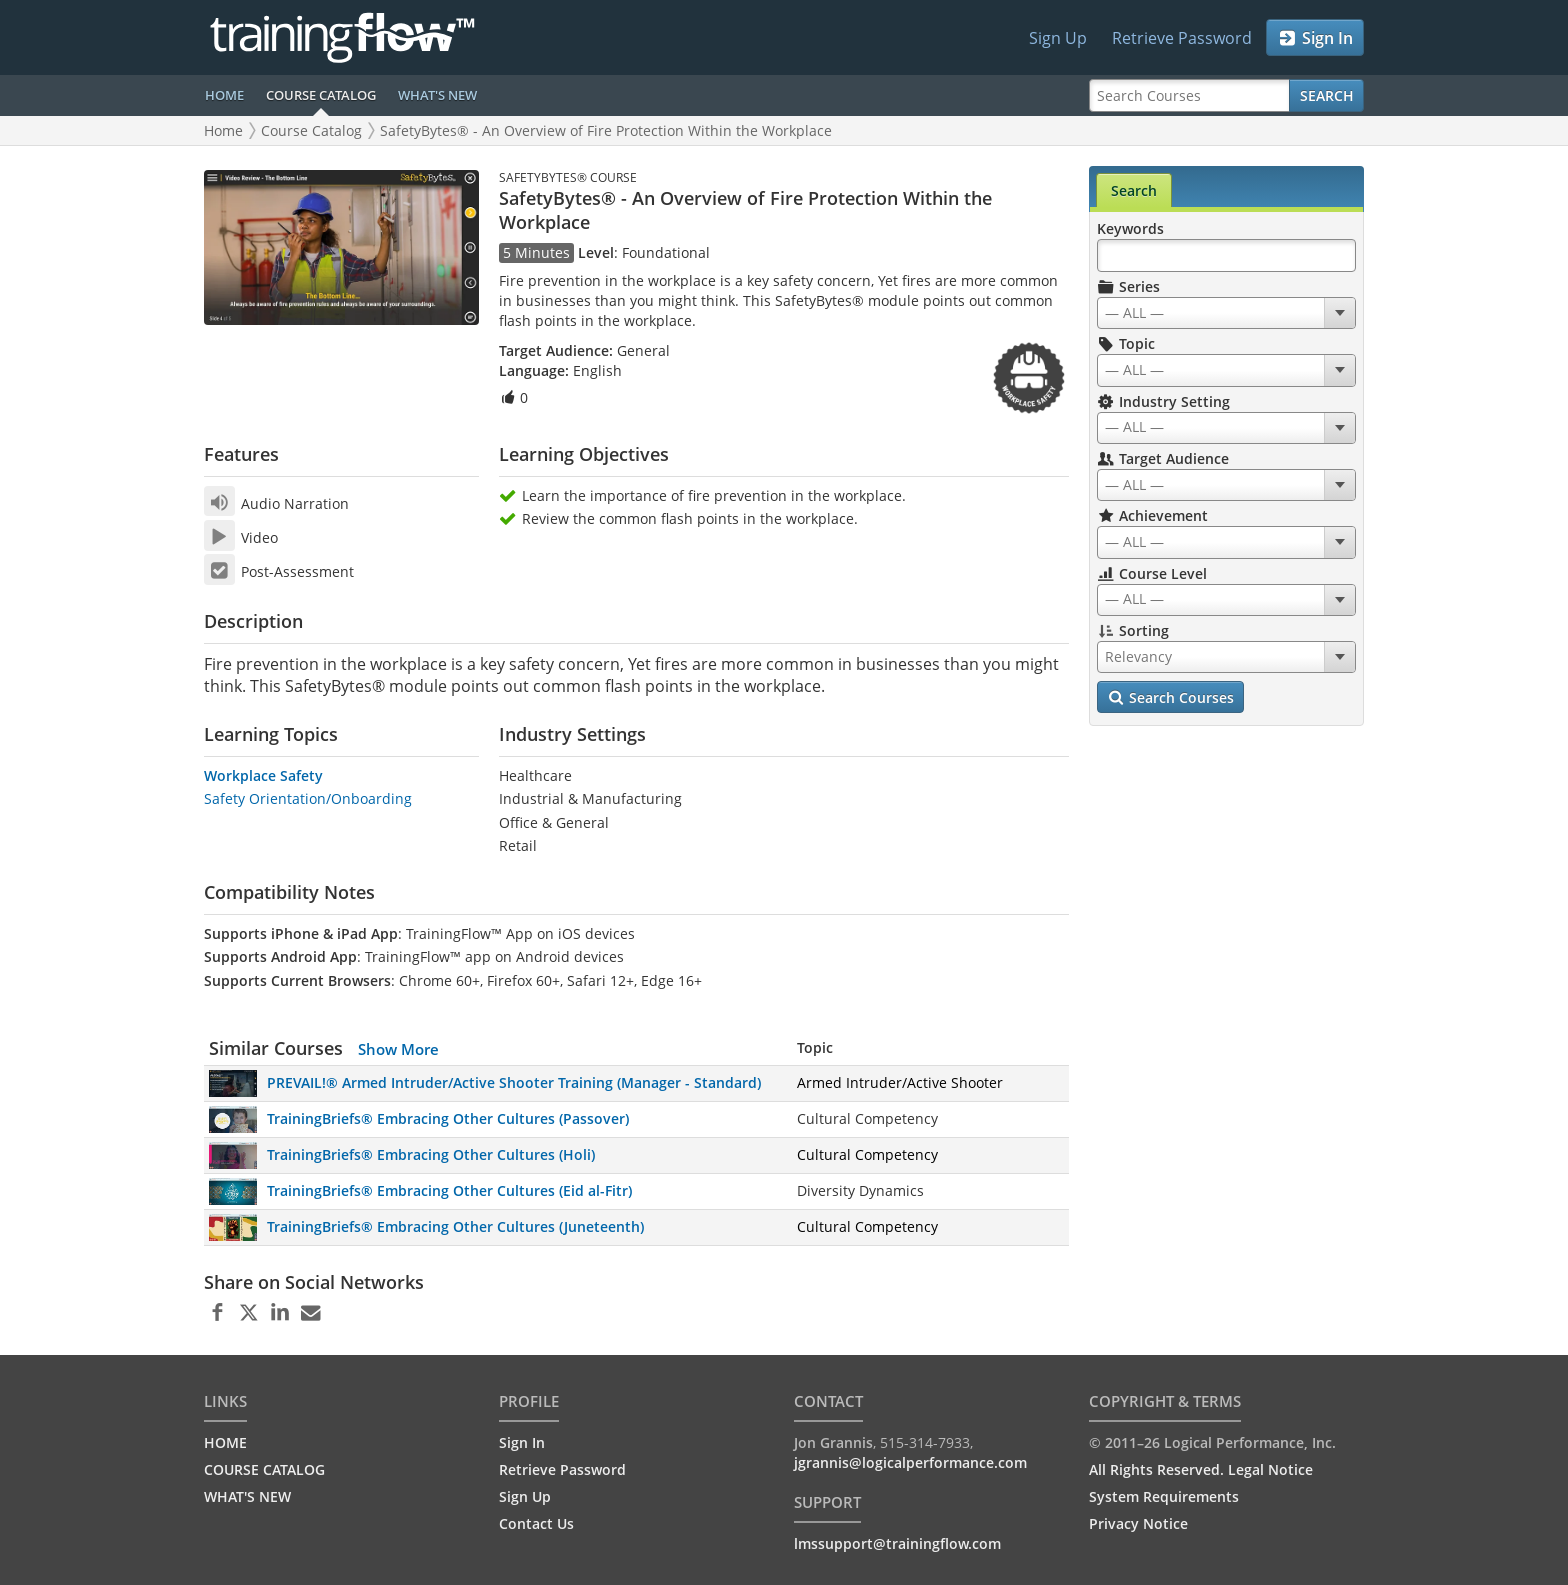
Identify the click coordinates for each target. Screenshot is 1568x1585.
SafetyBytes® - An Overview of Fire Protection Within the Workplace (606, 130)
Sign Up (1058, 38)
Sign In (1315, 38)
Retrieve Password (1182, 38)
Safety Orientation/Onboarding (308, 798)
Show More (398, 1049)
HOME (224, 95)
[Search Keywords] (1226, 255)
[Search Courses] (1189, 95)
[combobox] (1226, 313)
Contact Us (536, 1523)
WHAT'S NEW (437, 95)
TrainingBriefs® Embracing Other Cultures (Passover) (448, 1118)
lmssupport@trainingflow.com (897, 1543)
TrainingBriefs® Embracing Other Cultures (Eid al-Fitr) (449, 1190)
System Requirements (1164, 1496)
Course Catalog (311, 130)
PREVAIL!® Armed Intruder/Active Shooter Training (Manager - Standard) (514, 1082)
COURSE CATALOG (321, 95)
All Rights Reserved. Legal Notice (1201, 1469)
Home (223, 130)
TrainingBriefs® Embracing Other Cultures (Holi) (431, 1154)
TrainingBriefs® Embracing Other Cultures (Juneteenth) (455, 1226)
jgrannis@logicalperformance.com (910, 1462)
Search (1327, 95)
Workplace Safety (263, 775)
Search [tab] (1134, 190)
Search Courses (1170, 698)
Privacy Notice (1138, 1523)
